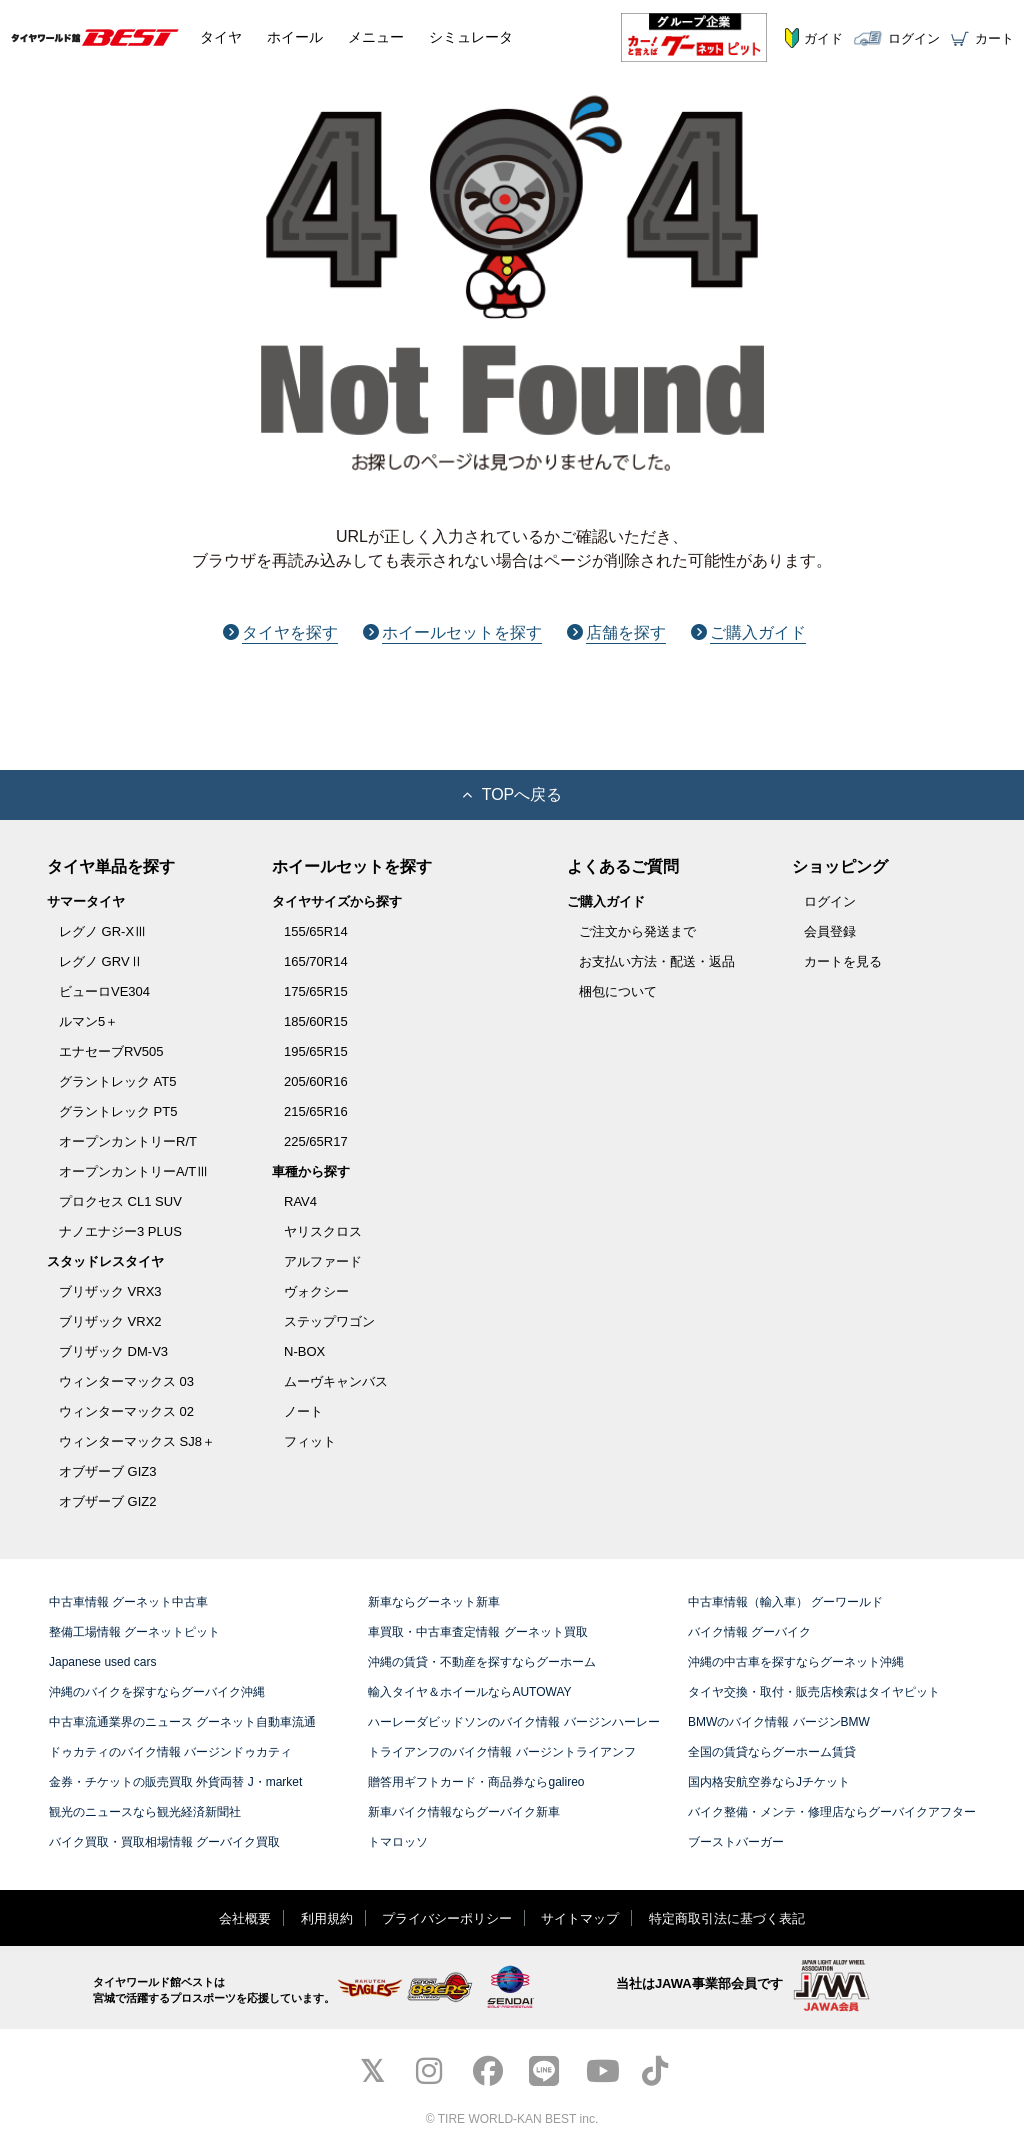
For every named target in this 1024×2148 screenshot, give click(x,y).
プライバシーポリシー (447, 1918)
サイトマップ (580, 1918)
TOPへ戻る (512, 794)
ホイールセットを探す (452, 632)
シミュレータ (471, 37)
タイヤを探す (280, 632)
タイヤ (221, 37)
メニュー (376, 37)
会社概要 (245, 1918)
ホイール (295, 37)
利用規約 (327, 1918)
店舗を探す (616, 632)
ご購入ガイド (748, 632)
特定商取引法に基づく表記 (727, 1918)
